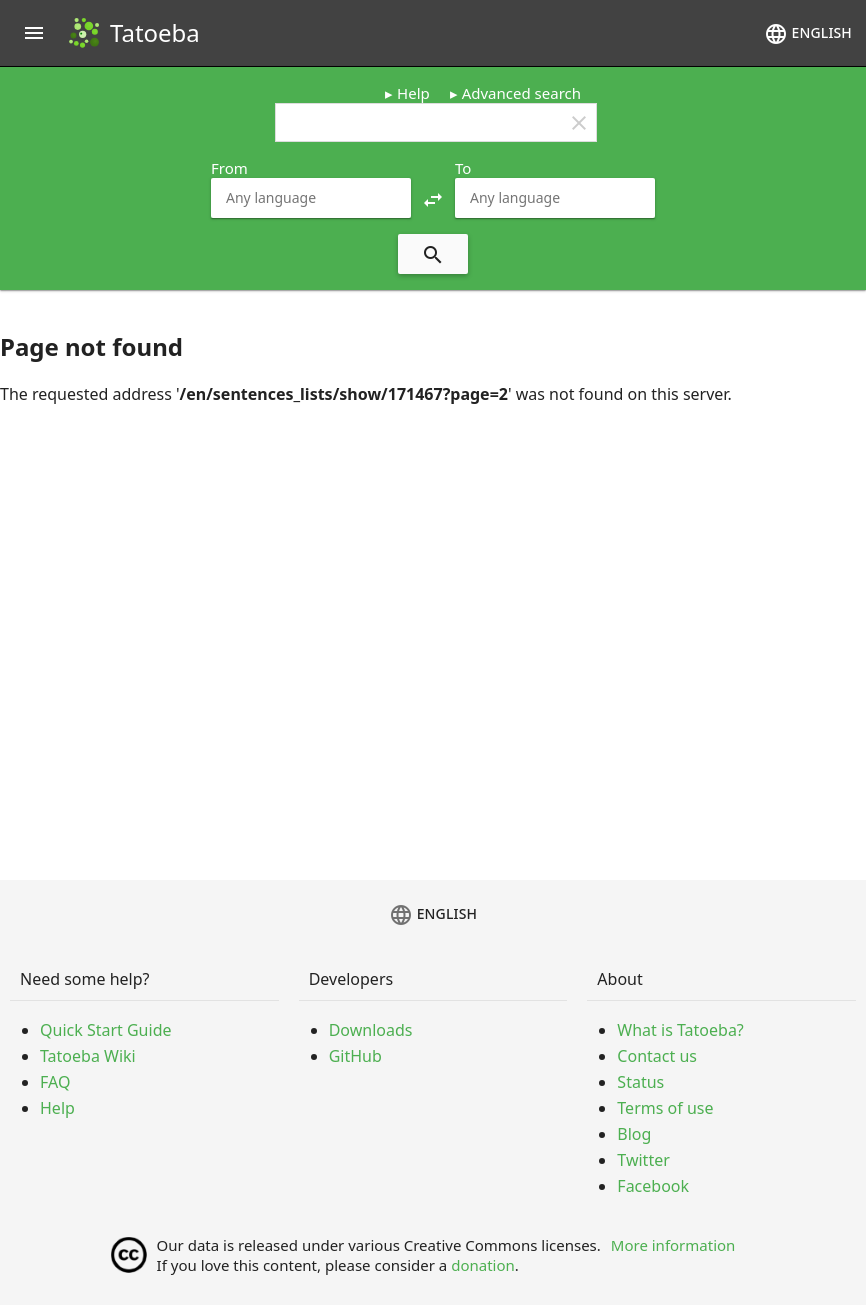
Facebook (653, 1186)
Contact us (657, 1056)
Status (640, 1082)
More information (673, 1245)
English (808, 34)
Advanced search (521, 93)
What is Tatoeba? (680, 1030)
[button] (433, 198)
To (463, 168)
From (229, 168)
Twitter (643, 1160)
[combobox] (311, 198)
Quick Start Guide (106, 1030)
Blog (634, 1134)
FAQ (55, 1082)
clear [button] (579, 123)
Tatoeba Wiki (88, 1056)
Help (413, 93)
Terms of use (665, 1108)
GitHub (355, 1056)
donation (483, 1265)
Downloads (371, 1030)
